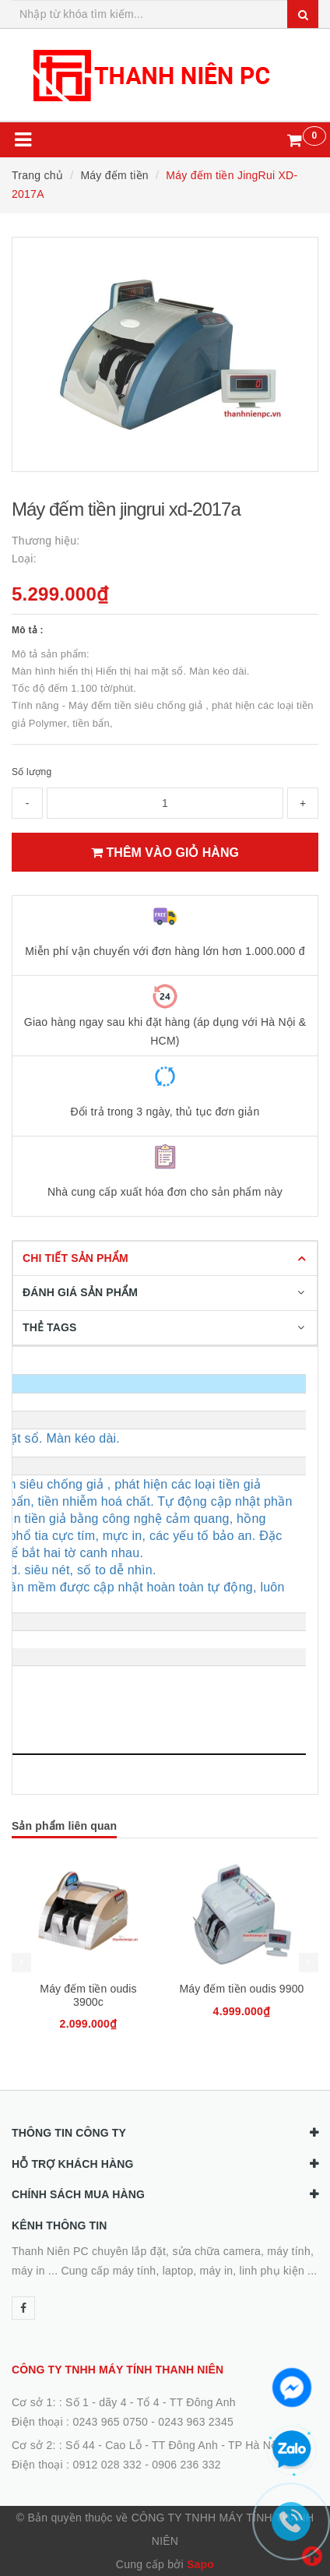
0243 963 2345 (195, 2422)
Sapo (200, 2564)
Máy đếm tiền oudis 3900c (88, 1995)
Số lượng (31, 771)
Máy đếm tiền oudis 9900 (241, 1988)
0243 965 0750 (110, 2422)
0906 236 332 (186, 2464)
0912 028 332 (107, 2464)
